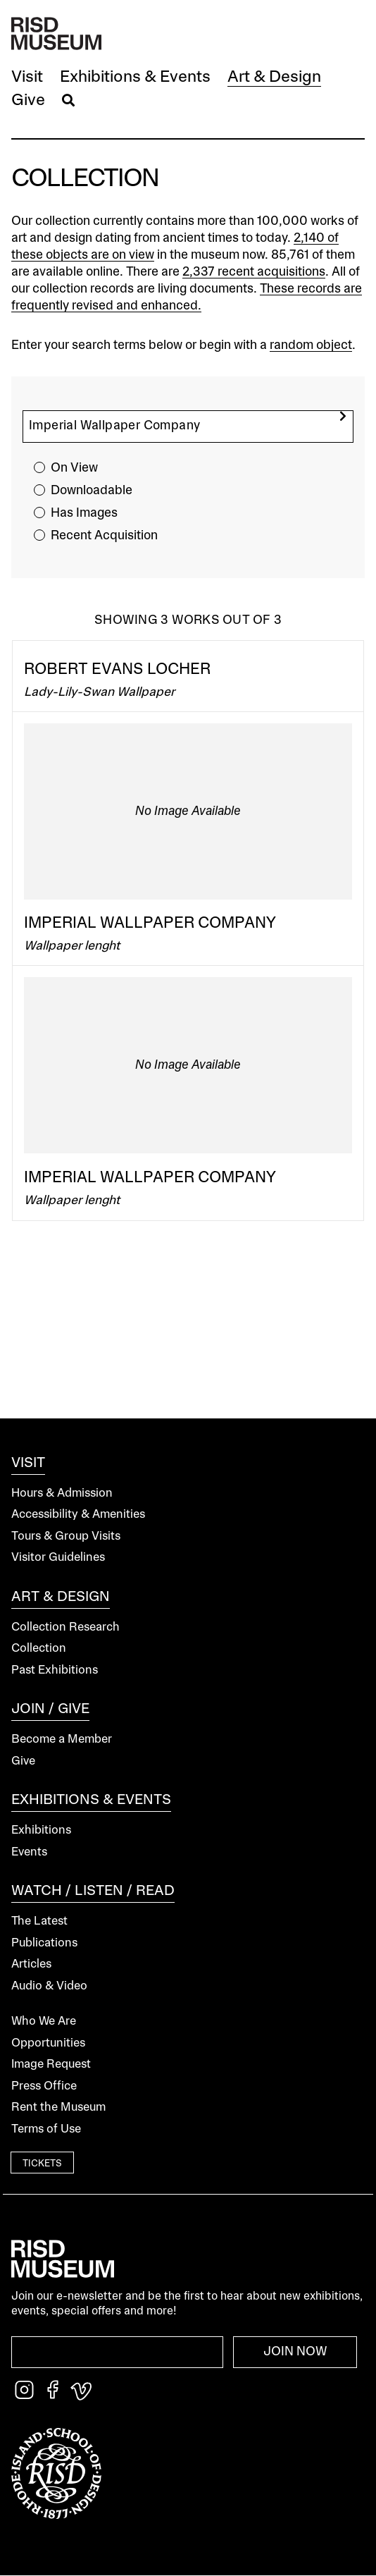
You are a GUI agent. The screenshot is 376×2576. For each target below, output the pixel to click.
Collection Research (65, 1627)
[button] (27, 78)
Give (23, 1761)
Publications (44, 1943)
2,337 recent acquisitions (253, 272)
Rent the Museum (58, 2107)
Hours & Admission (62, 1493)
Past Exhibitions (54, 1670)
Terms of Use (46, 2129)
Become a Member (61, 1739)
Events (29, 1852)
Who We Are (43, 2021)
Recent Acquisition (104, 535)
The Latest (39, 1921)
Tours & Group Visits (65, 1536)
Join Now (295, 2351)
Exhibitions (41, 1830)
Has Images (84, 513)
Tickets (42, 2163)
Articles (31, 1964)
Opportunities (48, 2043)
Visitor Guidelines (58, 1557)
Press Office (44, 2086)
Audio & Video (49, 1986)
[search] (343, 416)
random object (311, 345)
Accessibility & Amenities (78, 1514)
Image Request (51, 2064)
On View (74, 468)
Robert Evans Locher (117, 670)
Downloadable (91, 490)
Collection (38, 1648)
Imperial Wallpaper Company (150, 923)
